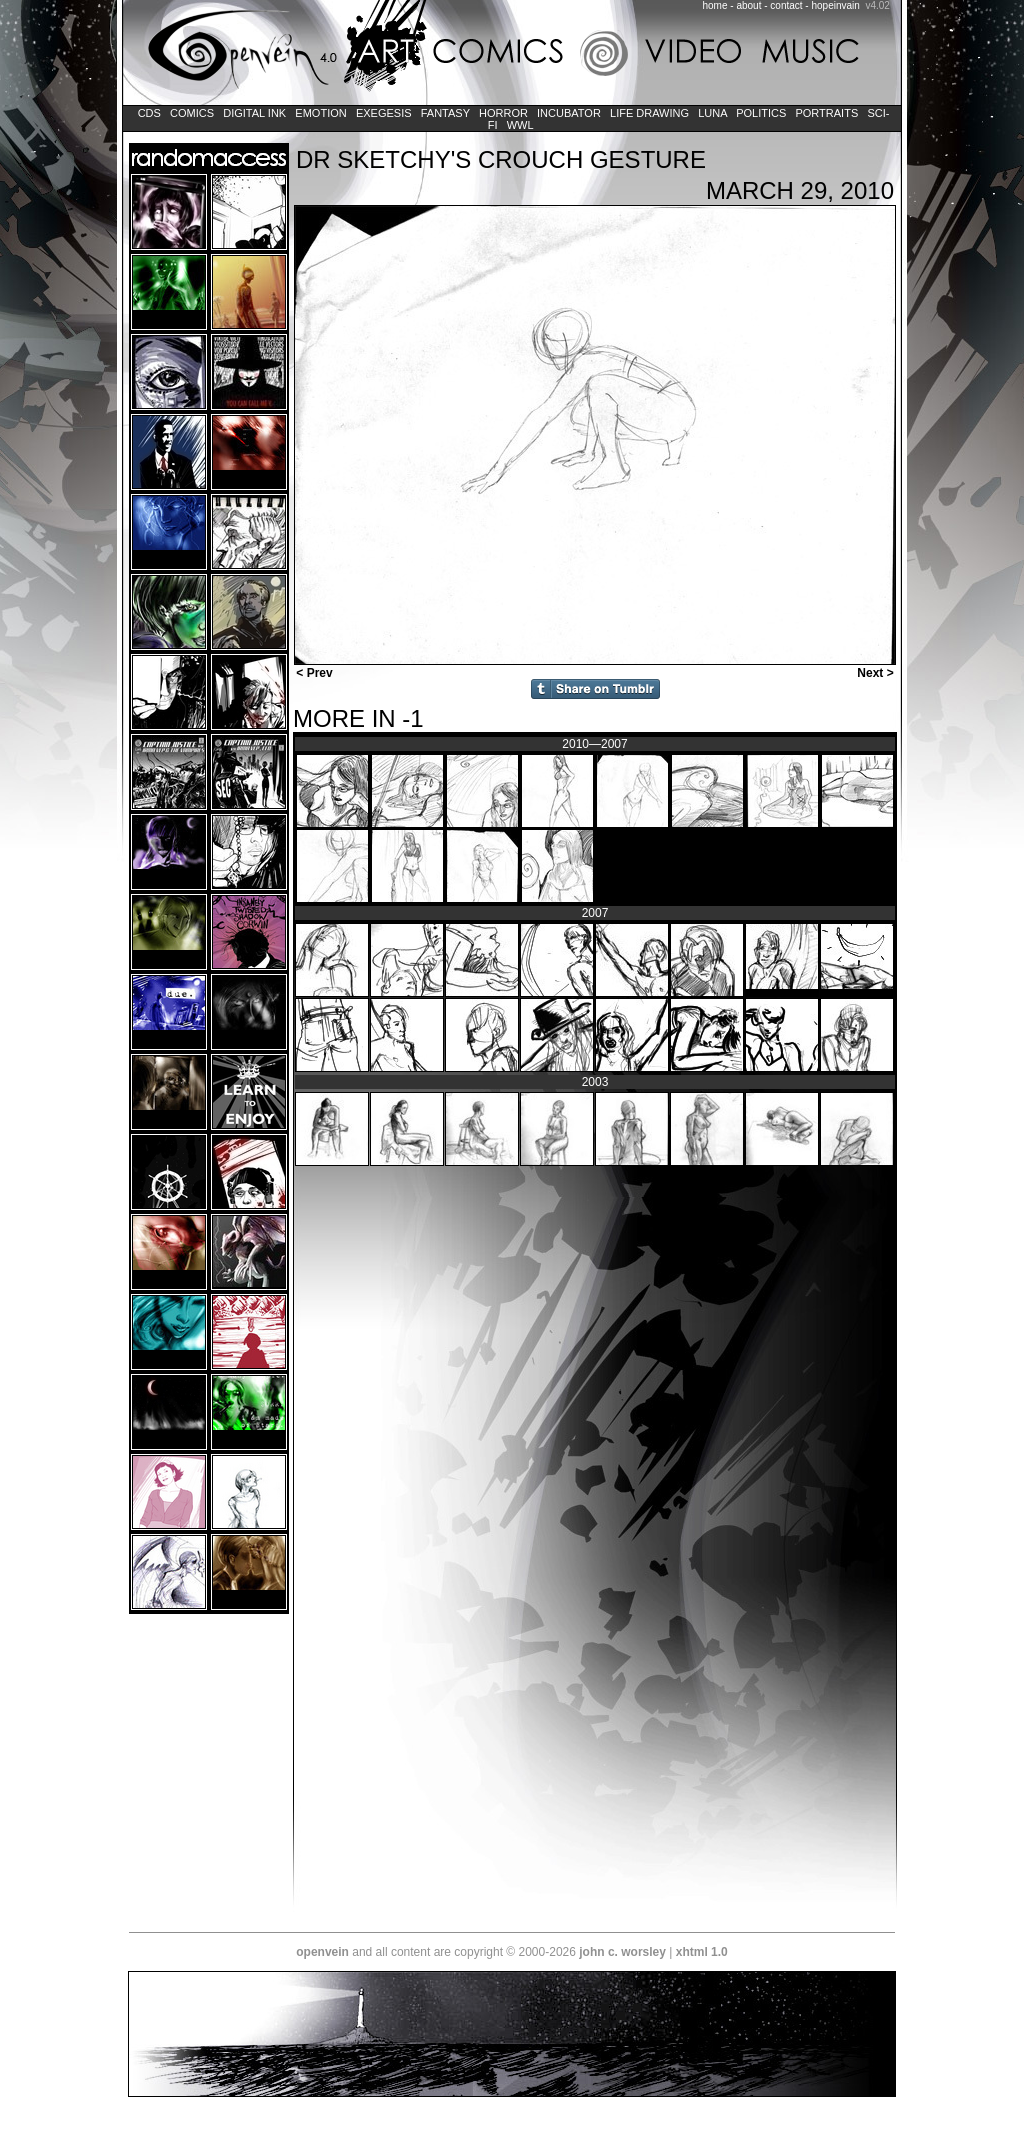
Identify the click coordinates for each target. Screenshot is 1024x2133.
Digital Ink (254, 113)
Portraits (826, 113)
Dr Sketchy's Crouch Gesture (501, 159)
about (748, 5)
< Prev (313, 673)
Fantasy (445, 113)
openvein (322, 1952)
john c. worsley (622, 1952)
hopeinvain (835, 5)
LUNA (712, 113)
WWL (520, 125)
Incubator (569, 113)
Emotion (320, 113)
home (715, 5)
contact (786, 5)
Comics (192, 113)
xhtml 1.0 (702, 1952)
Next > (877, 673)
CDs (149, 113)
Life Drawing (649, 113)
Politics (761, 113)
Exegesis (384, 113)
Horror (503, 113)
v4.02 (877, 5)
